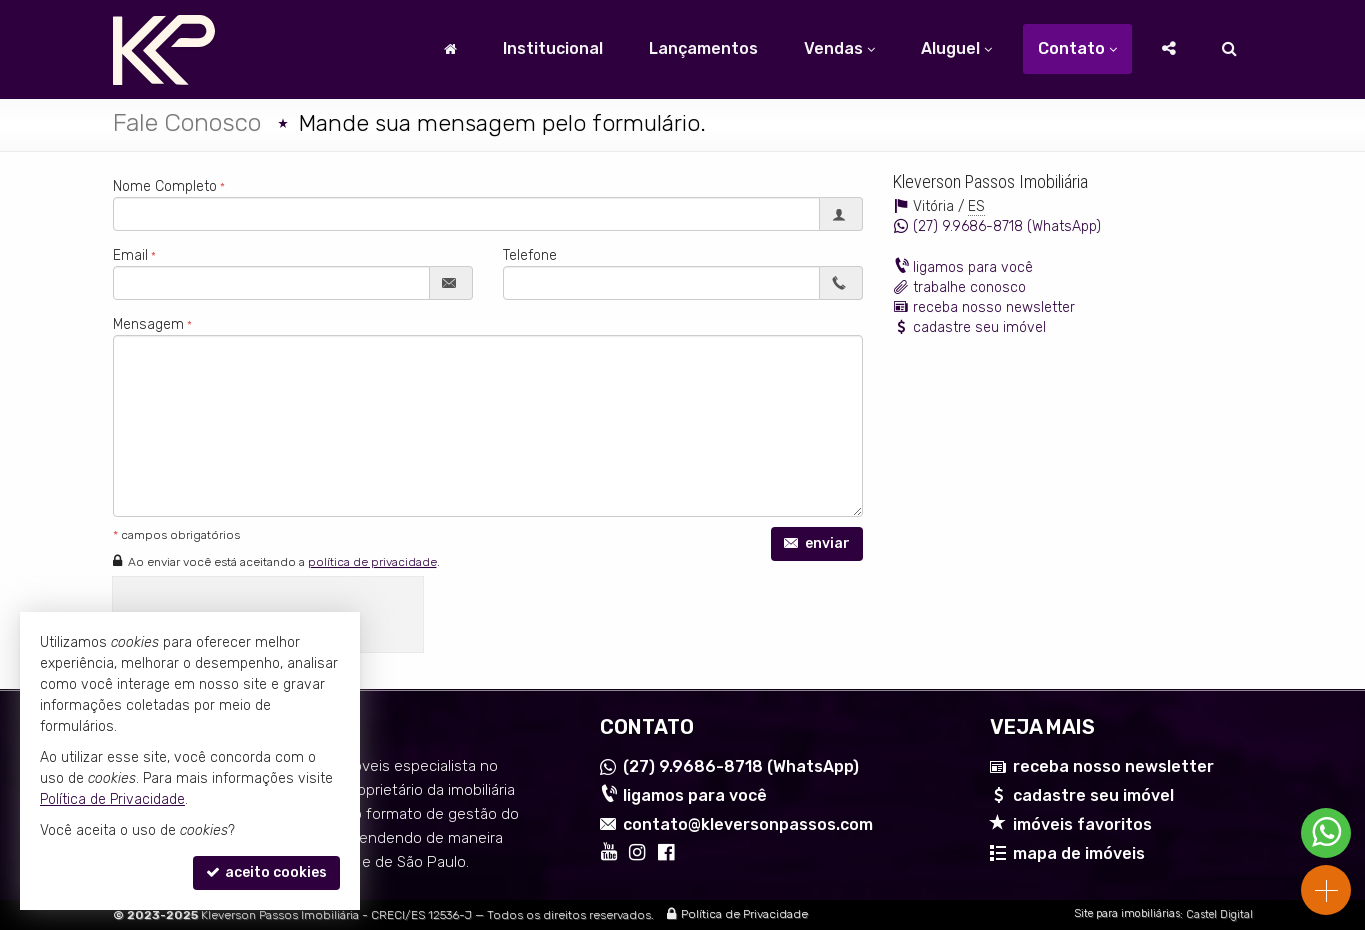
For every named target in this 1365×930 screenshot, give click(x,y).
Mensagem (148, 324)
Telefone (530, 255)
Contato (1077, 48)
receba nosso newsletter (994, 307)
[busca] (1229, 49)
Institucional (553, 48)
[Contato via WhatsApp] (1326, 833)
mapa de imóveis (1079, 853)
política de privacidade (372, 562)
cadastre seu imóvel (979, 327)
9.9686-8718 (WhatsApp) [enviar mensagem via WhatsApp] (1007, 226)
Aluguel (956, 48)
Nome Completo (165, 186)
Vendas (839, 48)
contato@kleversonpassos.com (748, 824)
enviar (817, 543)
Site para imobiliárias (1127, 914)
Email (130, 255)
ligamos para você (973, 267)
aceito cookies (266, 872)
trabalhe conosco (969, 287)
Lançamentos (703, 48)
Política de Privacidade (744, 915)
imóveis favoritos (1082, 824)
